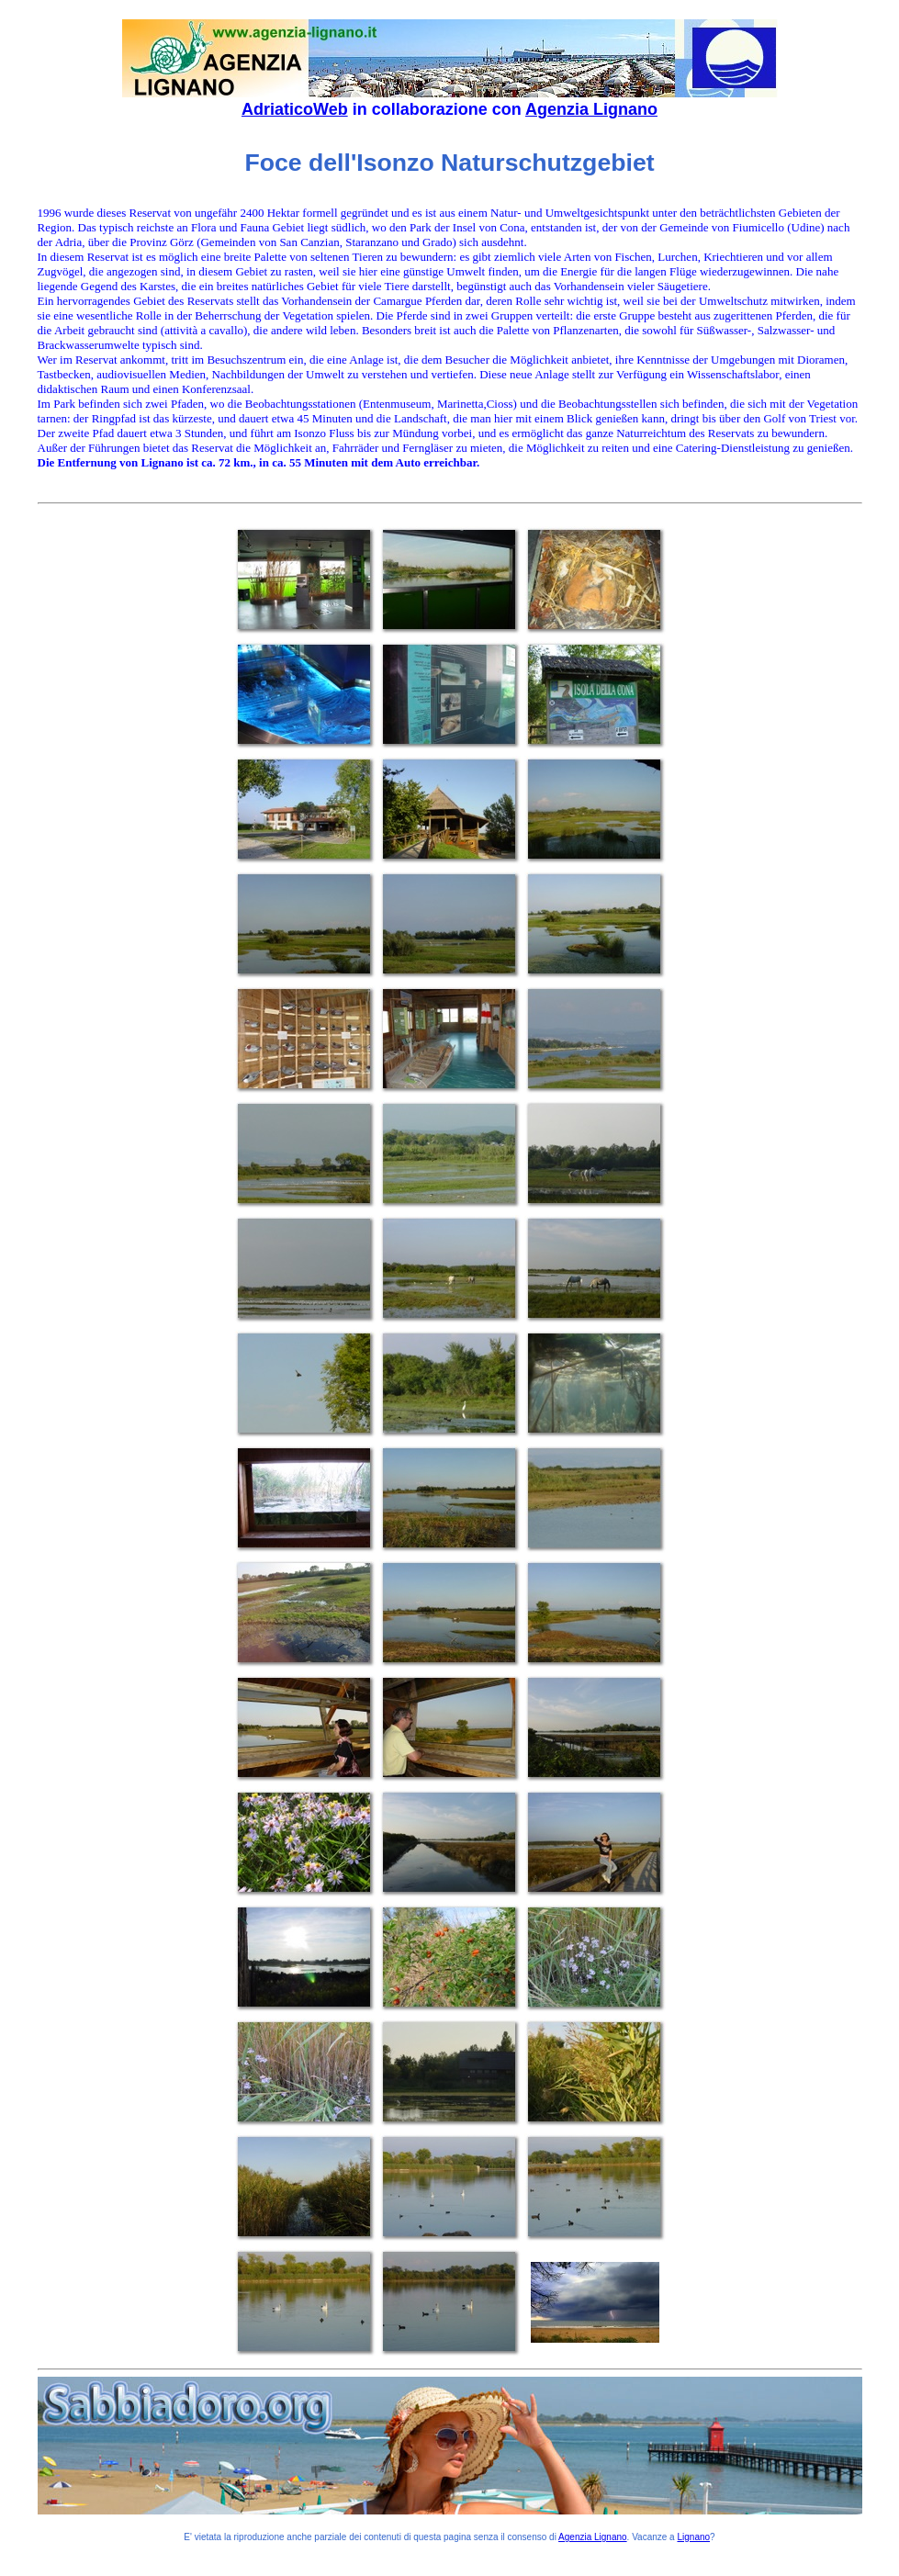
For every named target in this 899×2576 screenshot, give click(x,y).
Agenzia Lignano (591, 109)
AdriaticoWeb (295, 109)
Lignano (693, 2537)
